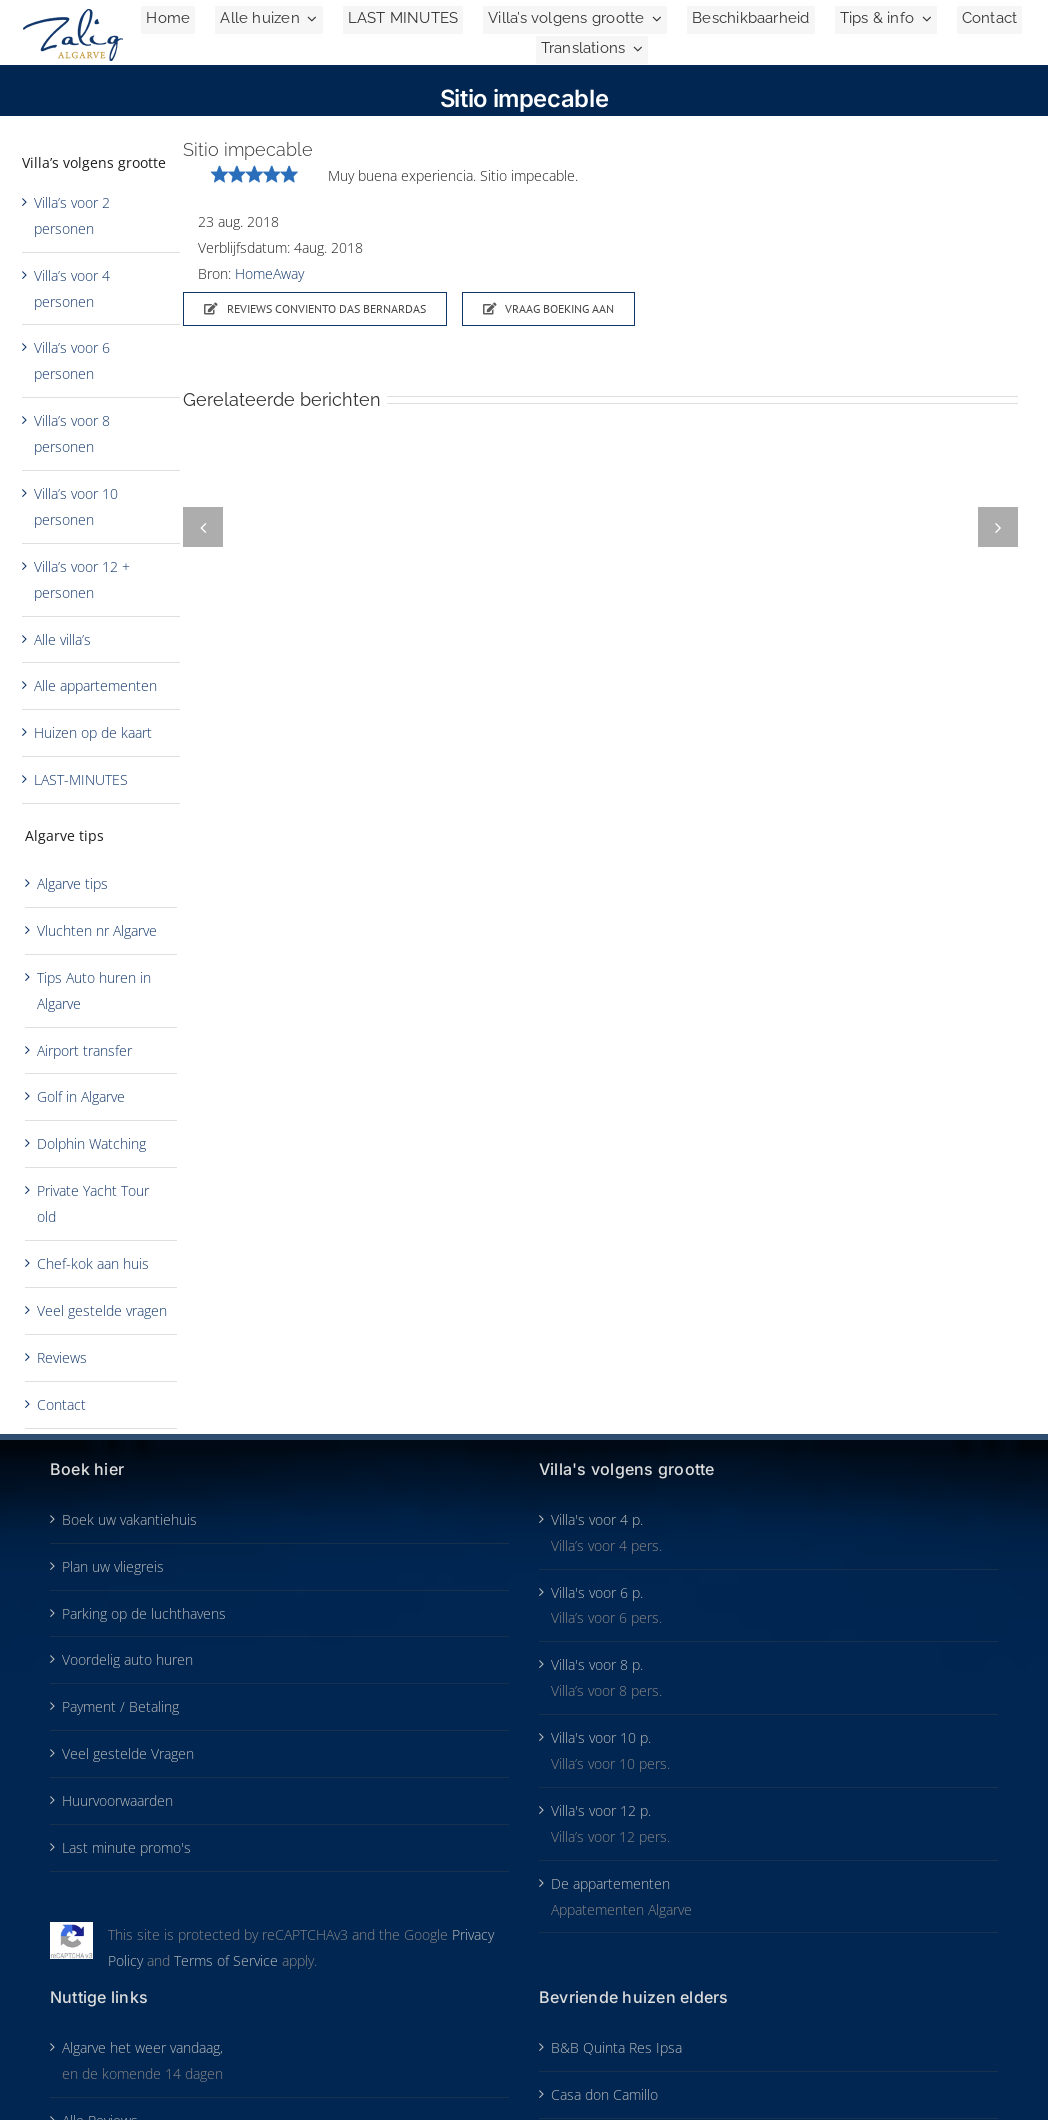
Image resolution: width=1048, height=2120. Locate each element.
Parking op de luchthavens (144, 1613)
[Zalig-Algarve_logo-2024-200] (73, 15)
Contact (61, 1404)
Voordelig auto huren (127, 1659)
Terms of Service (226, 1960)
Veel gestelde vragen (102, 1310)
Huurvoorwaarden (117, 1800)
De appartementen (610, 1883)
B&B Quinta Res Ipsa (616, 2047)
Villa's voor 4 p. (597, 1519)
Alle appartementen (95, 685)
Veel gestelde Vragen (128, 1753)
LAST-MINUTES (81, 779)
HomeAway (269, 273)
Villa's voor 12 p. (601, 1810)
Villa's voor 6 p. (597, 1592)
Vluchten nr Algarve (97, 930)
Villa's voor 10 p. (601, 1737)
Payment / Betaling (120, 1706)
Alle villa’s (62, 639)
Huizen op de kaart (93, 732)
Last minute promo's (126, 1847)
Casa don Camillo (604, 2094)
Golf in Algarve (81, 1096)
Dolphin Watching (91, 1143)
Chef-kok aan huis (93, 1263)
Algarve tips (72, 883)
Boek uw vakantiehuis (129, 1519)
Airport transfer (84, 1050)
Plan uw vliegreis (113, 1566)
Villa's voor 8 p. (597, 1664)
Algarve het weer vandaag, (142, 2047)
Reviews (62, 1357)
